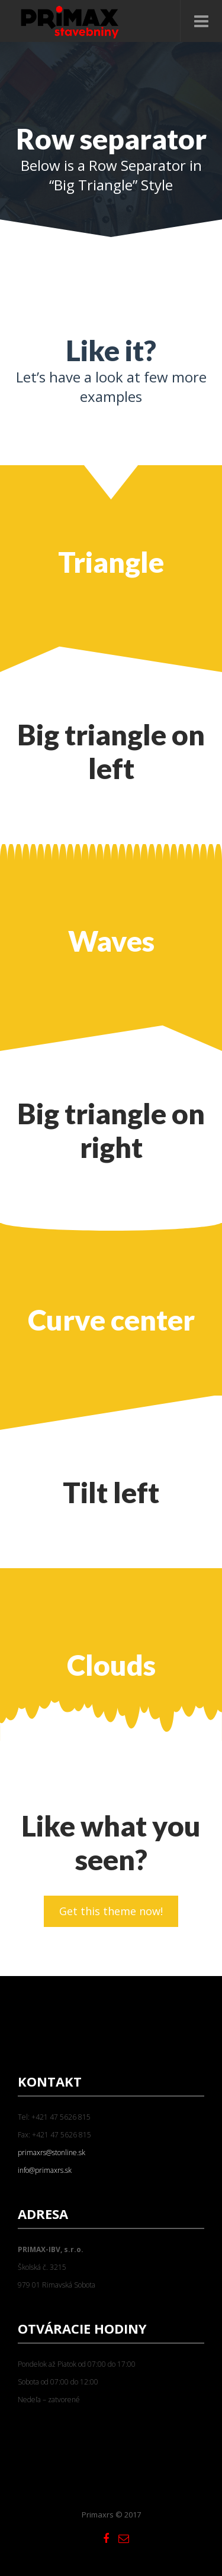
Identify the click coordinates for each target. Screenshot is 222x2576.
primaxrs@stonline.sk (51, 2152)
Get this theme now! (111, 1911)
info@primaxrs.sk (45, 2170)
